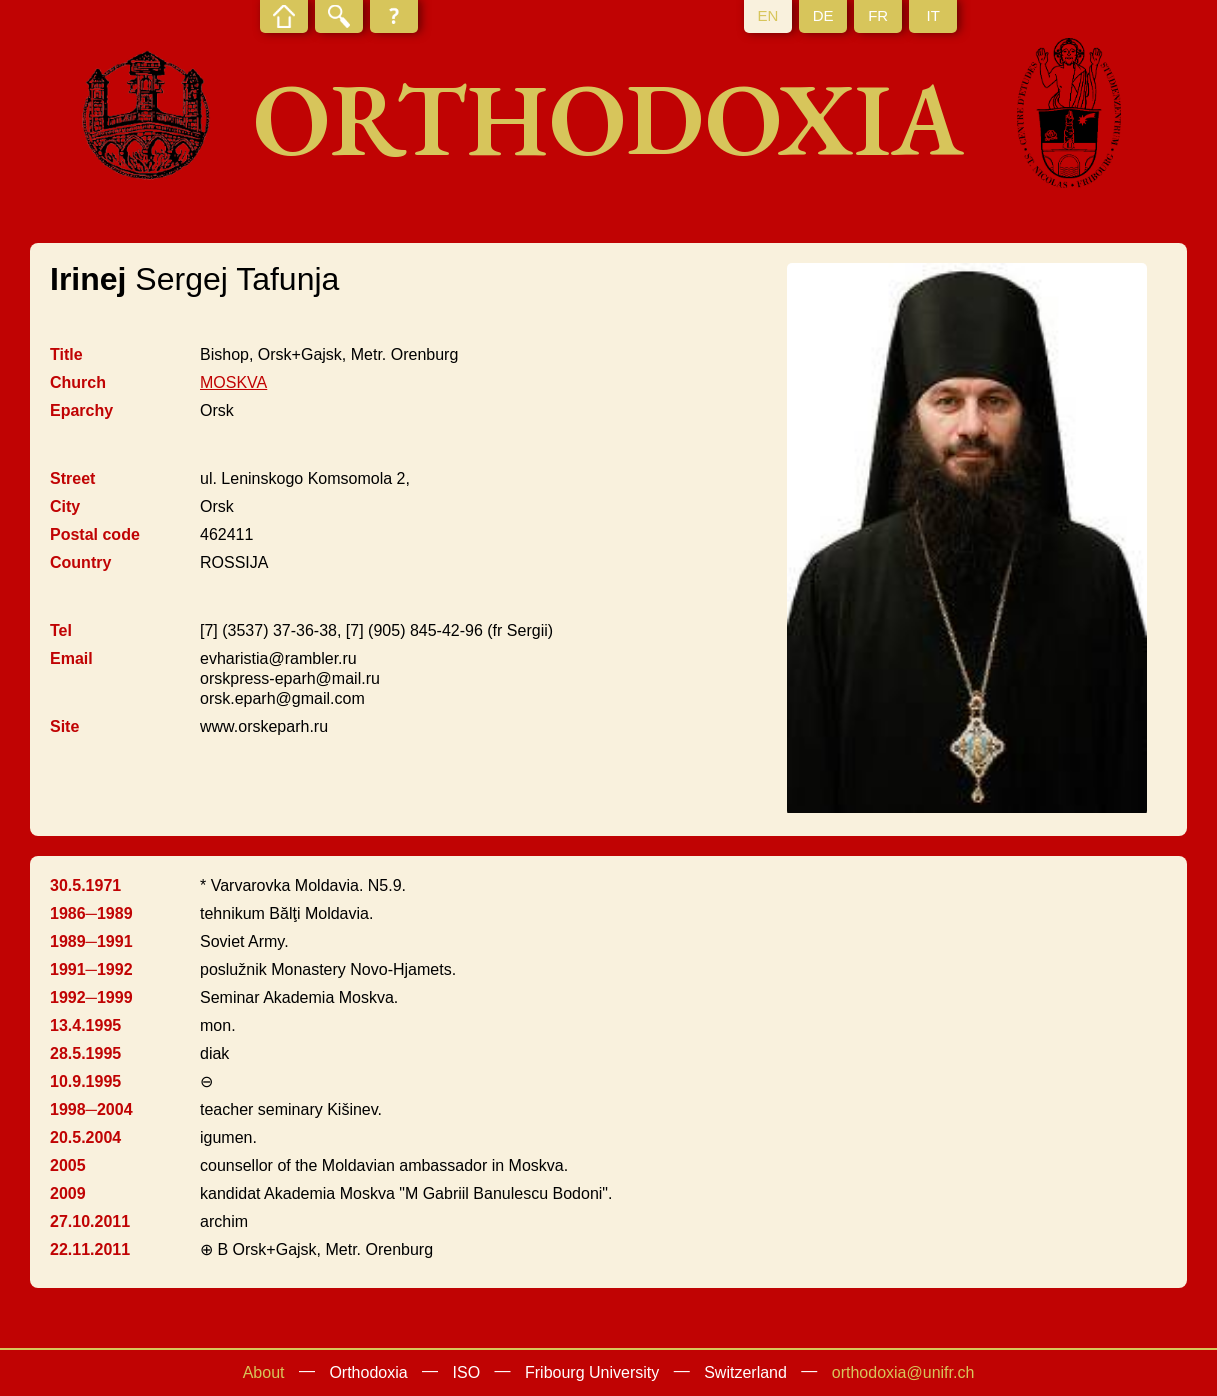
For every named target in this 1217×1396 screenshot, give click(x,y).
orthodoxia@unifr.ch (903, 1372)
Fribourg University (592, 1372)
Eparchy (81, 410)
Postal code (95, 534)
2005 (68, 1165)
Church (78, 382)
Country (80, 562)
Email (71, 658)
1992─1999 (91, 997)
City (65, 506)
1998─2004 (91, 1109)
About (264, 1372)
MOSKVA (233, 382)
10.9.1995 (85, 1081)
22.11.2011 (90, 1249)
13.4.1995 (85, 1025)
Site (64, 726)
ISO (467, 1372)
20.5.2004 (85, 1137)
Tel (61, 630)
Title (66, 354)
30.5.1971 (85, 885)
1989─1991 (91, 941)
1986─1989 (91, 913)
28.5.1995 (85, 1053)
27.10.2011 (90, 1221)
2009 (68, 1193)
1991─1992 (91, 969)
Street (72, 478)
